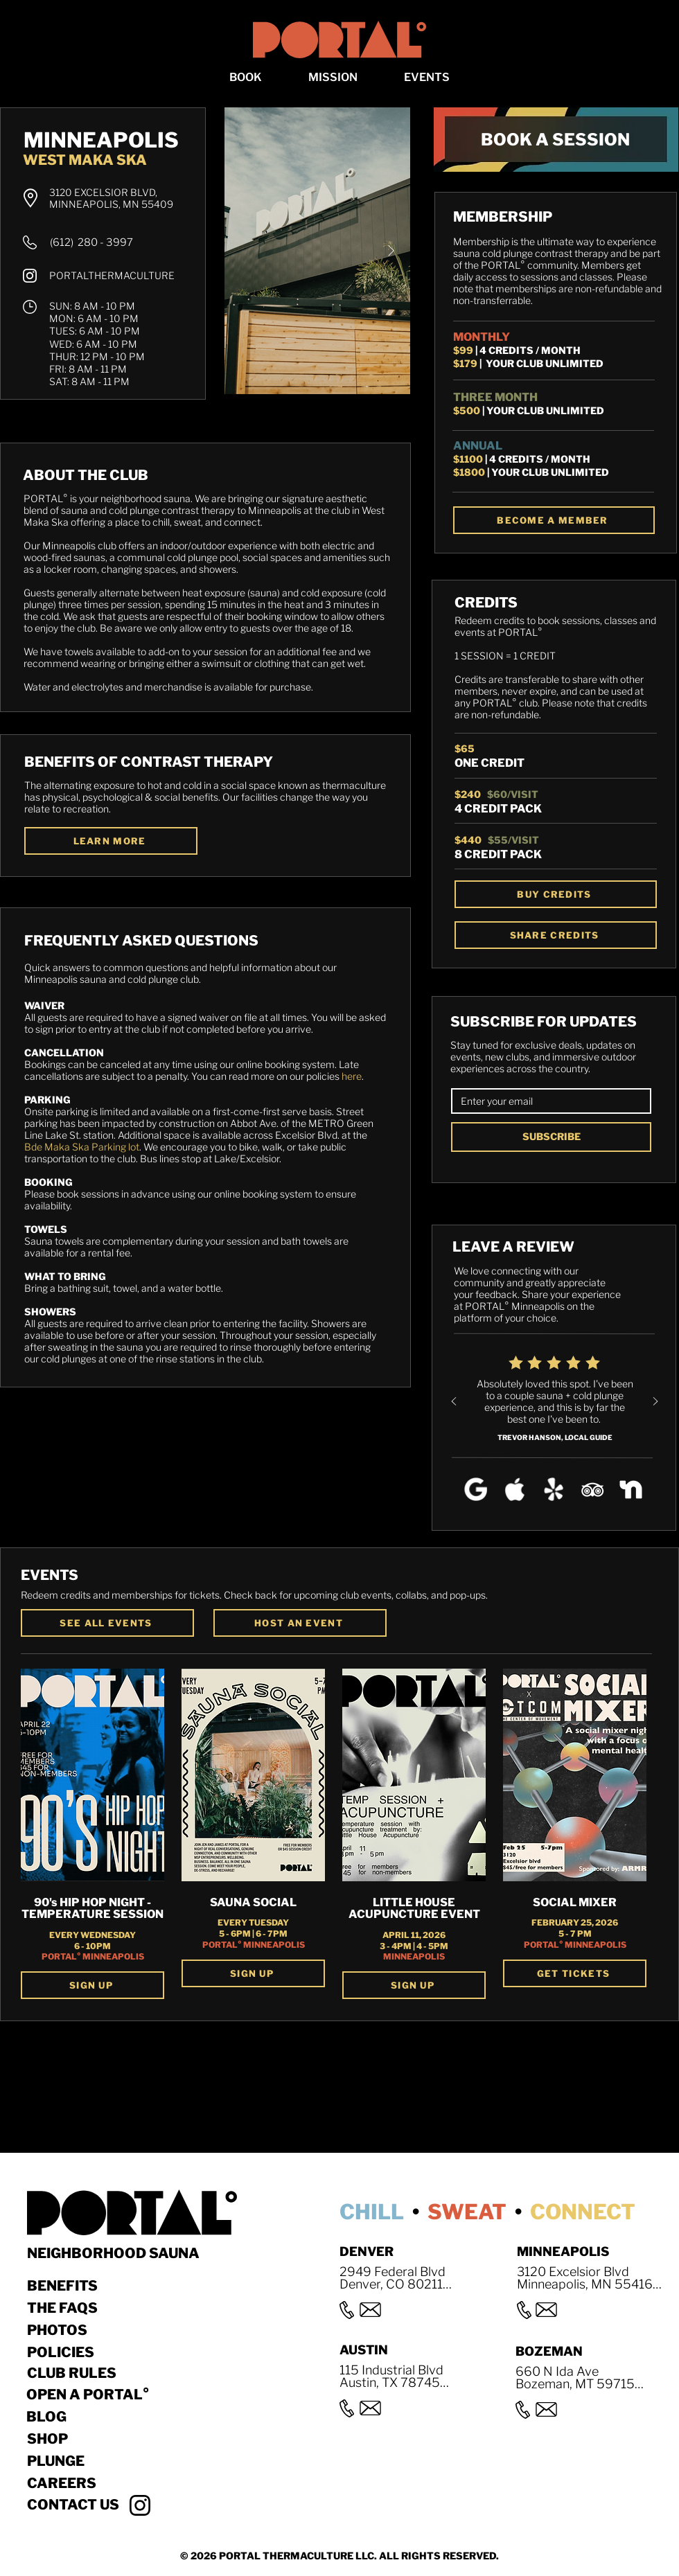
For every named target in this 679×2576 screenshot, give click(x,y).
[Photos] (76, 2330)
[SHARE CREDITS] (556, 935)
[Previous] (454, 1402)
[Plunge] (101, 2461)
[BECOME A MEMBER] (554, 520)
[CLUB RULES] (76, 2373)
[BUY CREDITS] (556, 894)
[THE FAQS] (76, 2308)
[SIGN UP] (92, 1985)
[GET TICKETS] (574, 1973)
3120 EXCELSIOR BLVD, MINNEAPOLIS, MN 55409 (111, 198)
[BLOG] (100, 2417)
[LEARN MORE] (110, 841)
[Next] (655, 1402)
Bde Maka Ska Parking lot (81, 1147)
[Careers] (101, 2483)
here (352, 1076)
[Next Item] (390, 251)
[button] (245, 77)
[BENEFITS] (76, 2286)
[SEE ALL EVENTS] (107, 1623)
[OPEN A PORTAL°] (100, 2394)
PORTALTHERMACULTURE (112, 275)
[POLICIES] (76, 2352)
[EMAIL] (547, 1101)
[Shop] (101, 2439)
